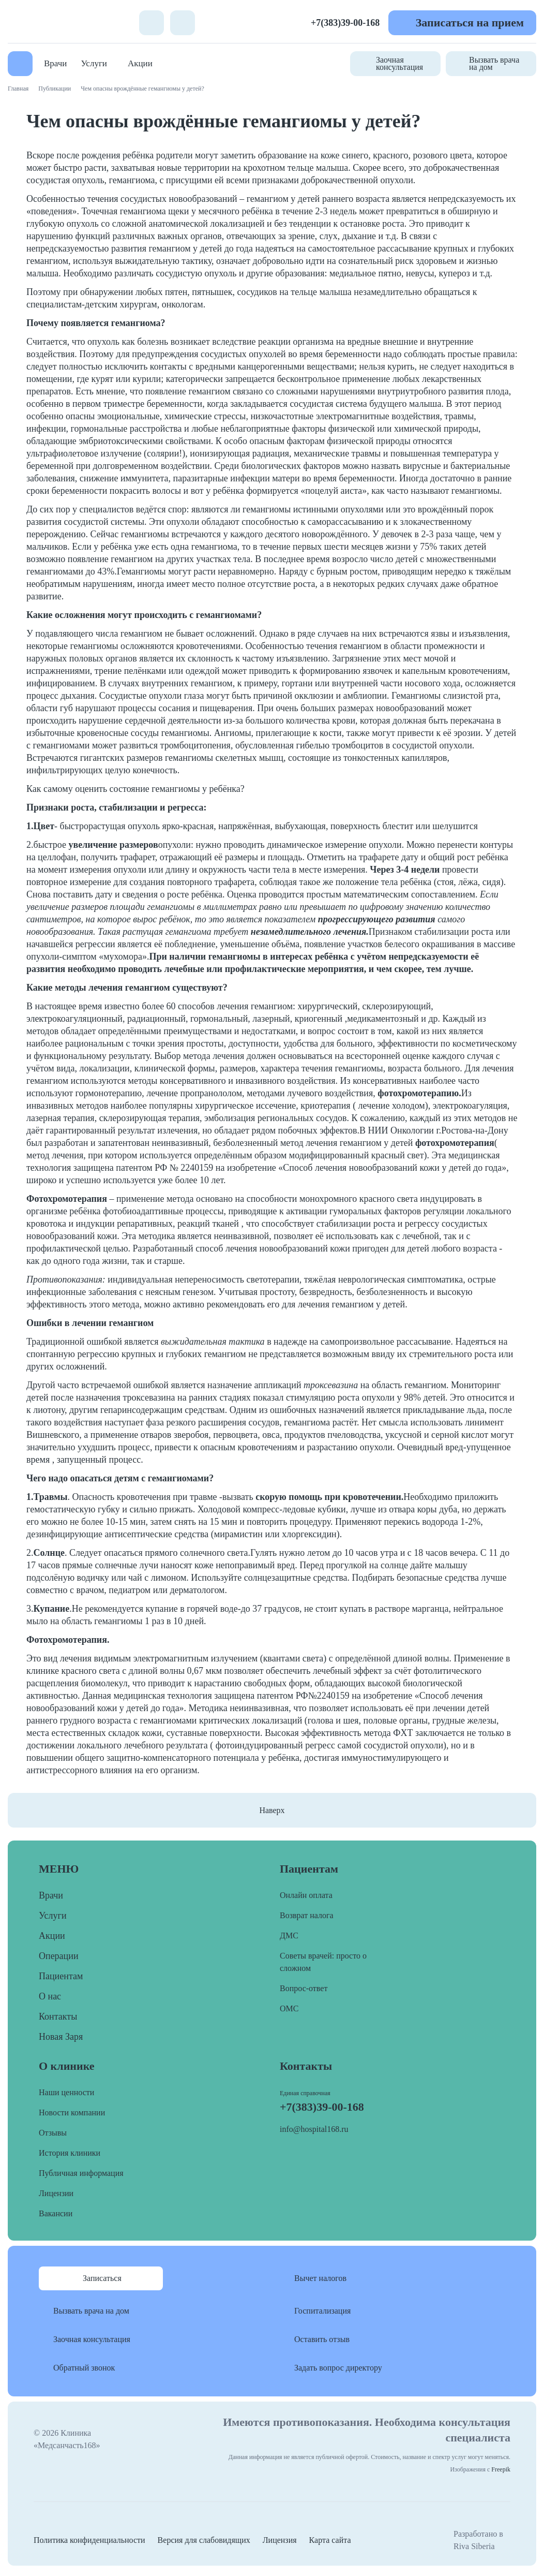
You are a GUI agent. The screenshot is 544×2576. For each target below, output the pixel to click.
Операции (59, 1956)
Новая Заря (61, 2037)
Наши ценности (66, 2092)
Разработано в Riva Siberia (478, 2540)
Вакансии (55, 2213)
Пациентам (61, 1976)
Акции (140, 63)
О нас (50, 1996)
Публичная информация (81, 2173)
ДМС (289, 1935)
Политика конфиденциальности (89, 2540)
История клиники (69, 2152)
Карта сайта (330, 2540)
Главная (18, 88)
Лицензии (56, 2193)
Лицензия (280, 2540)
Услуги (94, 63)
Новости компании (72, 2112)
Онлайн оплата (306, 1895)
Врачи (55, 63)
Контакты (58, 2016)
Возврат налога (307, 1915)
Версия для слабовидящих (204, 2540)
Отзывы (53, 2132)
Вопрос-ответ (303, 1988)
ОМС (289, 2008)
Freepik (500, 2469)
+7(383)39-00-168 (345, 23)
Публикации (54, 88)
